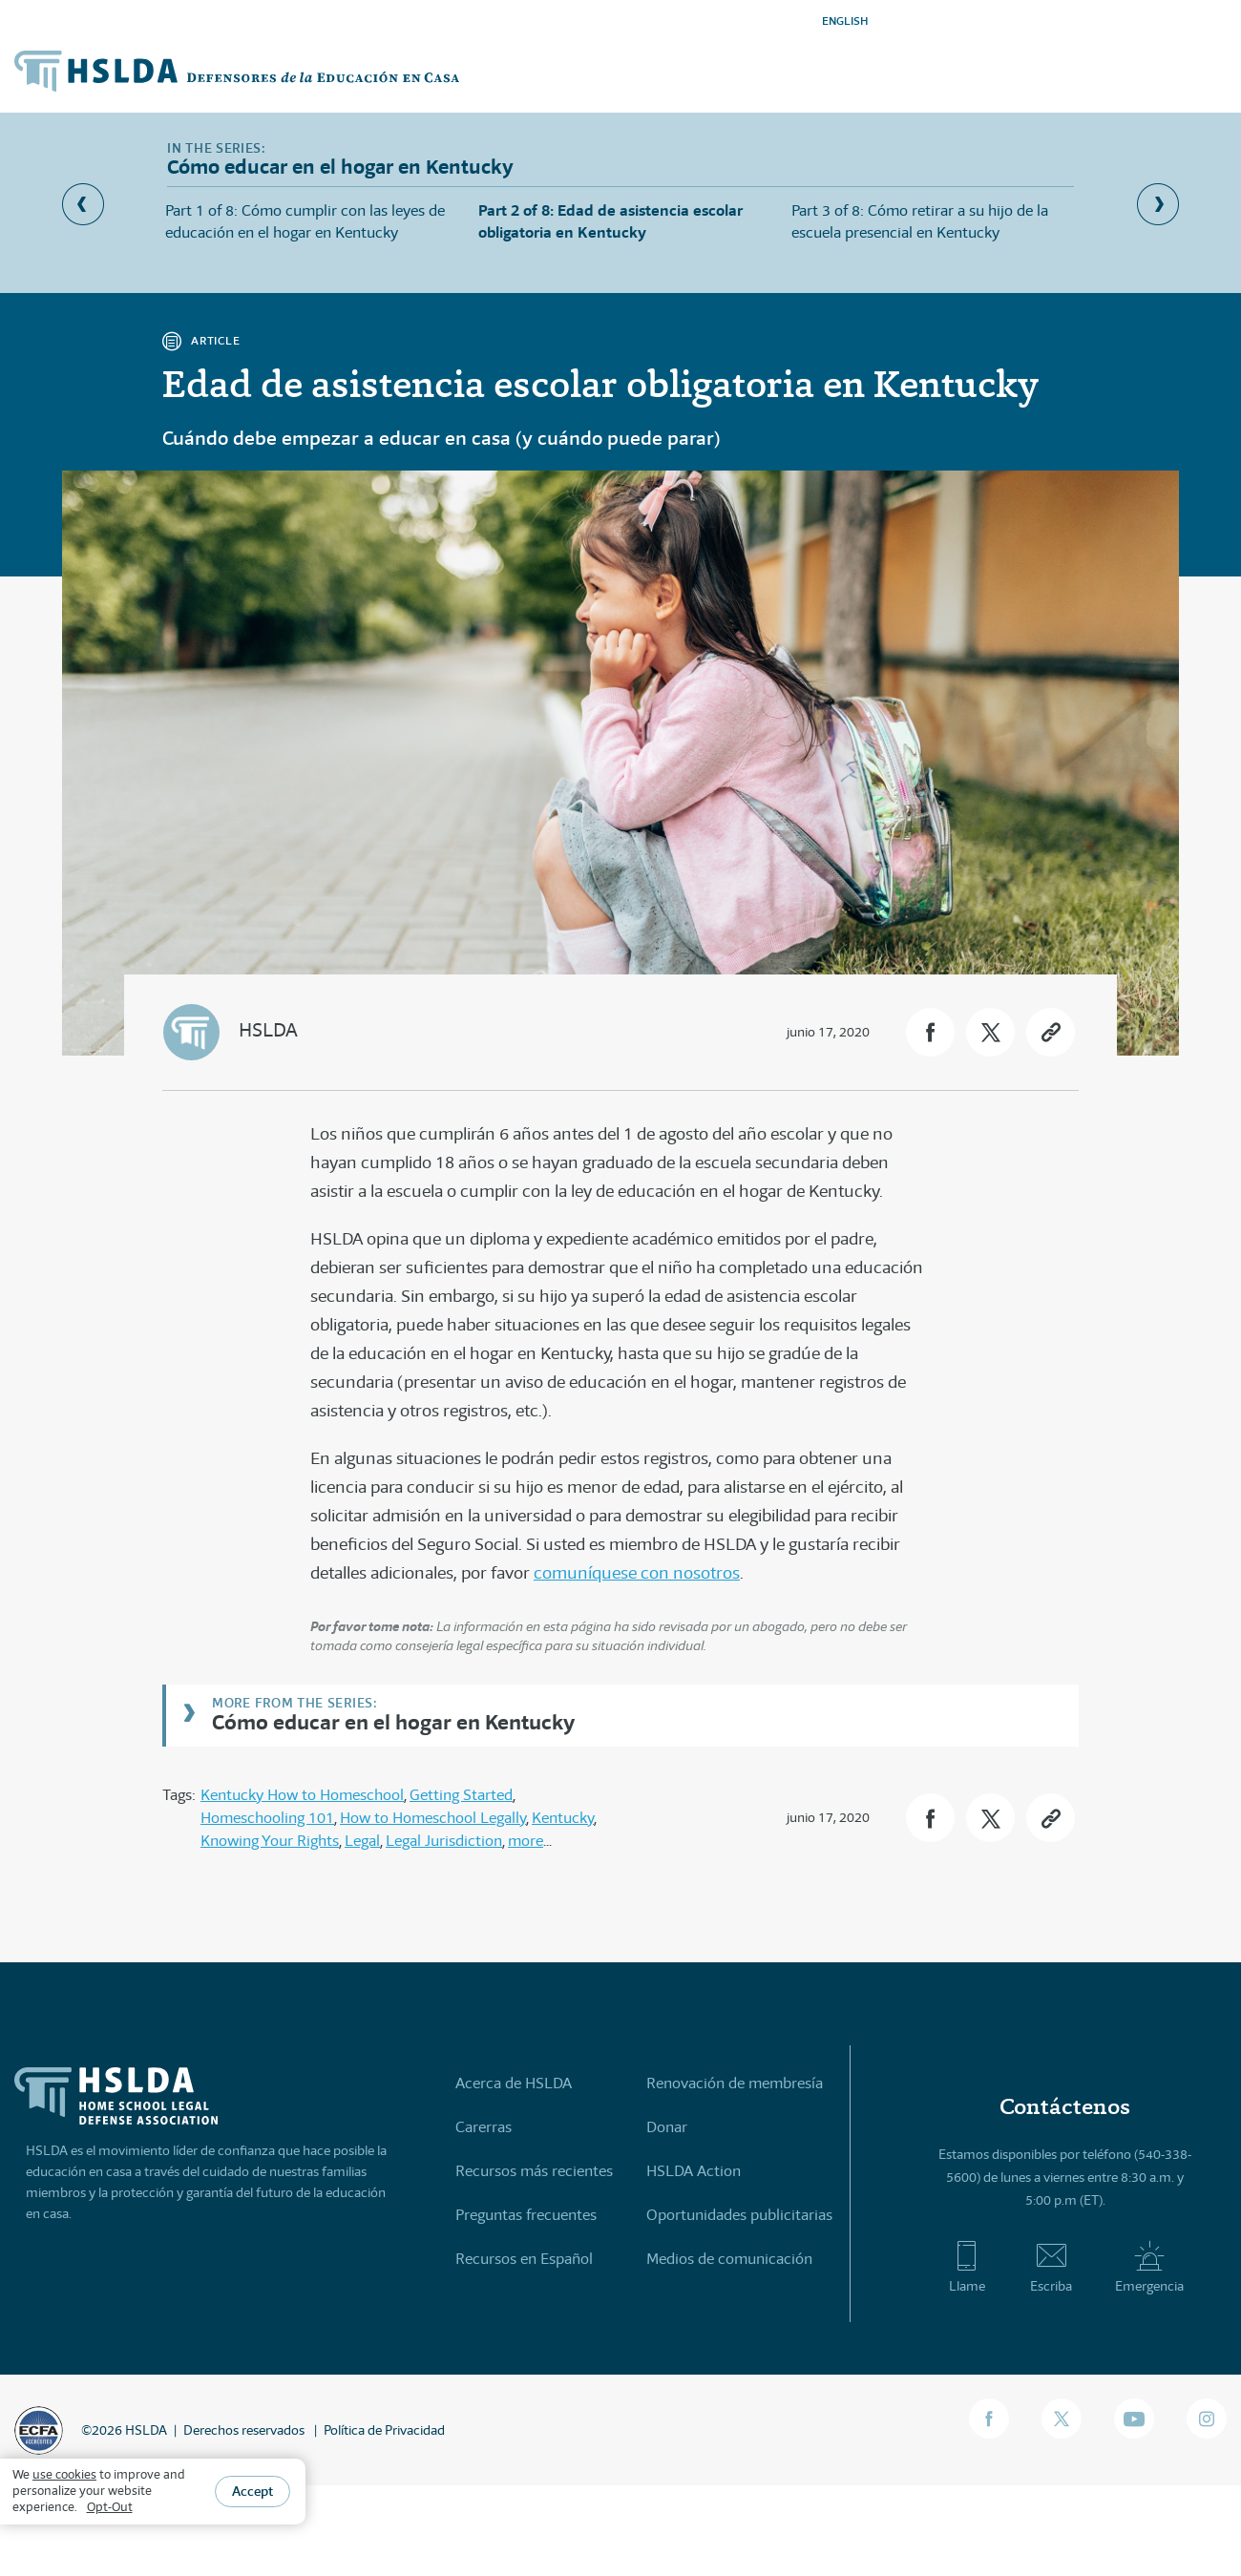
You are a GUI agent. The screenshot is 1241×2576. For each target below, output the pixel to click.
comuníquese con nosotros (637, 1572)
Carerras (483, 2127)
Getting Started (461, 1795)
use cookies (64, 2474)
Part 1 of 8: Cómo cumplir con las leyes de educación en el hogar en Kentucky (305, 220)
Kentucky (563, 1818)
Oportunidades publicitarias (739, 2215)
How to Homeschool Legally (433, 1818)
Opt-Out (110, 2507)
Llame (966, 2266)
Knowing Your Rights (269, 1841)
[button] (930, 1032)
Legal (362, 1841)
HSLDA (268, 1030)
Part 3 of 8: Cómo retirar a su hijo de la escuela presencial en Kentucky (919, 220)
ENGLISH (845, 20)
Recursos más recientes (534, 2171)
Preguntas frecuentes (526, 2215)
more (525, 1841)
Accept (252, 2491)
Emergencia (1149, 2266)
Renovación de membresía (734, 2083)
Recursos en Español (524, 2259)
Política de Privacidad (384, 2430)
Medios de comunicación (729, 2259)
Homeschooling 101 (267, 1818)
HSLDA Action (693, 2171)
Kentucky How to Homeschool (302, 1795)
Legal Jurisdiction (444, 1841)
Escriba (1051, 2266)
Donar (666, 2127)
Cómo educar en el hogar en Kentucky (393, 1721)
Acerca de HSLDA (513, 2083)
